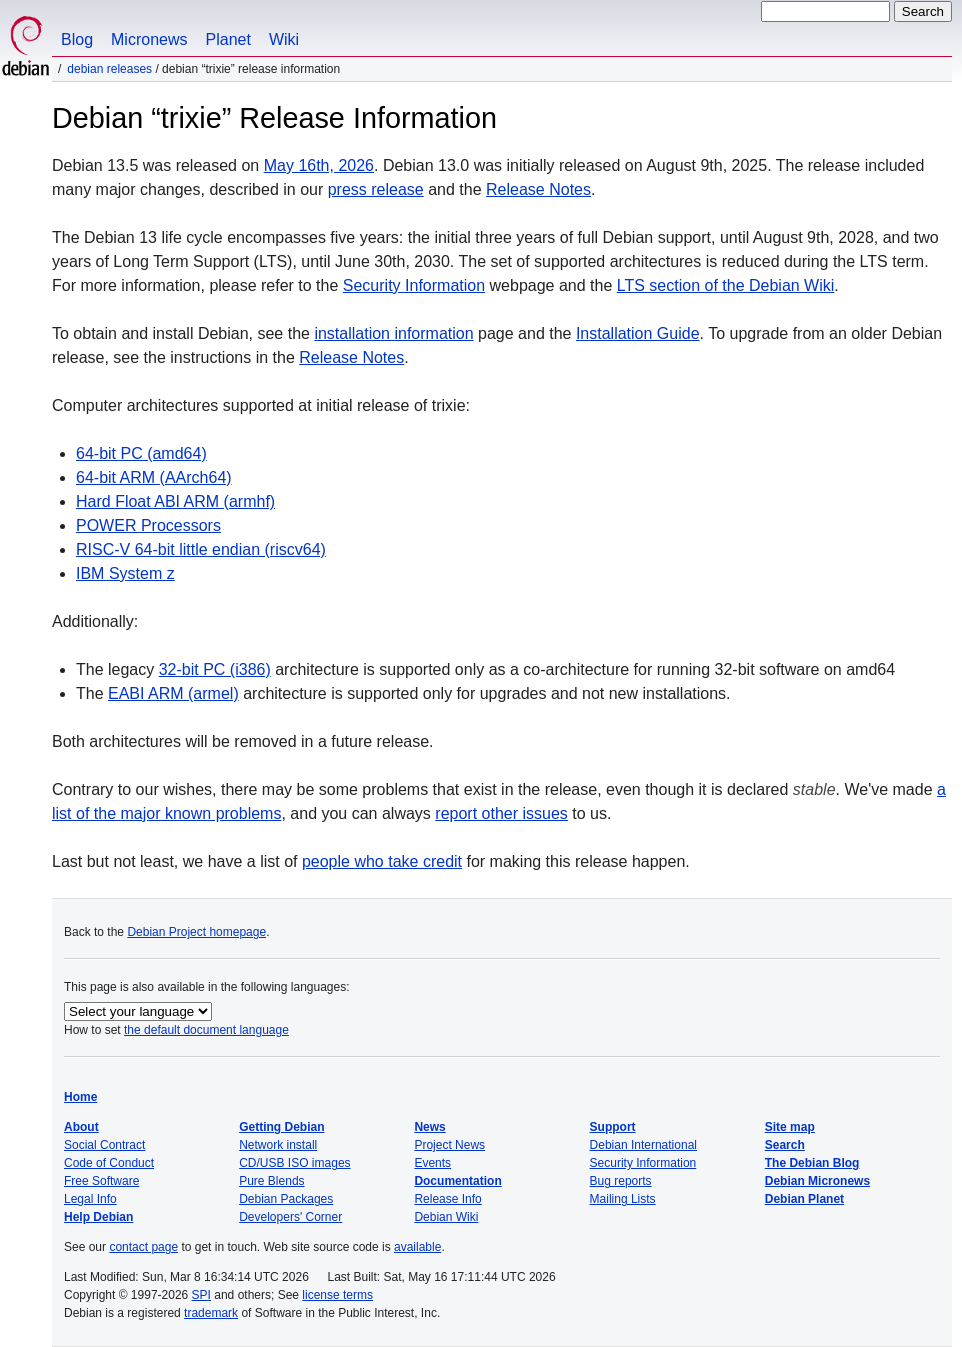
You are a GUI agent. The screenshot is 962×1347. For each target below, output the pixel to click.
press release (376, 189)
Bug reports (621, 1181)
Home (80, 1097)
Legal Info (90, 1199)
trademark (211, 1313)
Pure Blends (271, 1181)
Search (785, 1145)
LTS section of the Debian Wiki (726, 285)
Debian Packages (286, 1199)
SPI (201, 1295)
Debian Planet (804, 1199)
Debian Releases (109, 69)
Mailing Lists (623, 1199)
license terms (337, 1295)
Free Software (101, 1181)
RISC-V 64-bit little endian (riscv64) (201, 549)
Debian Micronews (817, 1181)
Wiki (284, 39)
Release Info (447, 1199)
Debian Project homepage (196, 932)
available (417, 1247)
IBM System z (125, 573)
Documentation (457, 1181)
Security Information (414, 285)
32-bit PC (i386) (215, 669)
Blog (77, 39)
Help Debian (98, 1217)
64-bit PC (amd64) (141, 453)
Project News (449, 1145)
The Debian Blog (812, 1163)
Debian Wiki (446, 1217)
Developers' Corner (290, 1217)
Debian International (643, 1145)
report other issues (501, 813)
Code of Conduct (109, 1163)
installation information (393, 333)
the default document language (206, 1030)
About (81, 1127)
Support (613, 1127)
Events (432, 1163)
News (429, 1127)
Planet (228, 39)
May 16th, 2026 (319, 165)
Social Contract (104, 1145)
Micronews (149, 39)
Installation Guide (638, 333)
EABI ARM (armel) (173, 693)
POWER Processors (148, 525)
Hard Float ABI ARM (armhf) (175, 501)
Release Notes (538, 189)
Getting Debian (281, 1127)
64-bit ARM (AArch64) (154, 477)
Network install (278, 1145)
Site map (790, 1127)
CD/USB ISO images (294, 1163)
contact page (143, 1247)
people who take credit (382, 861)
